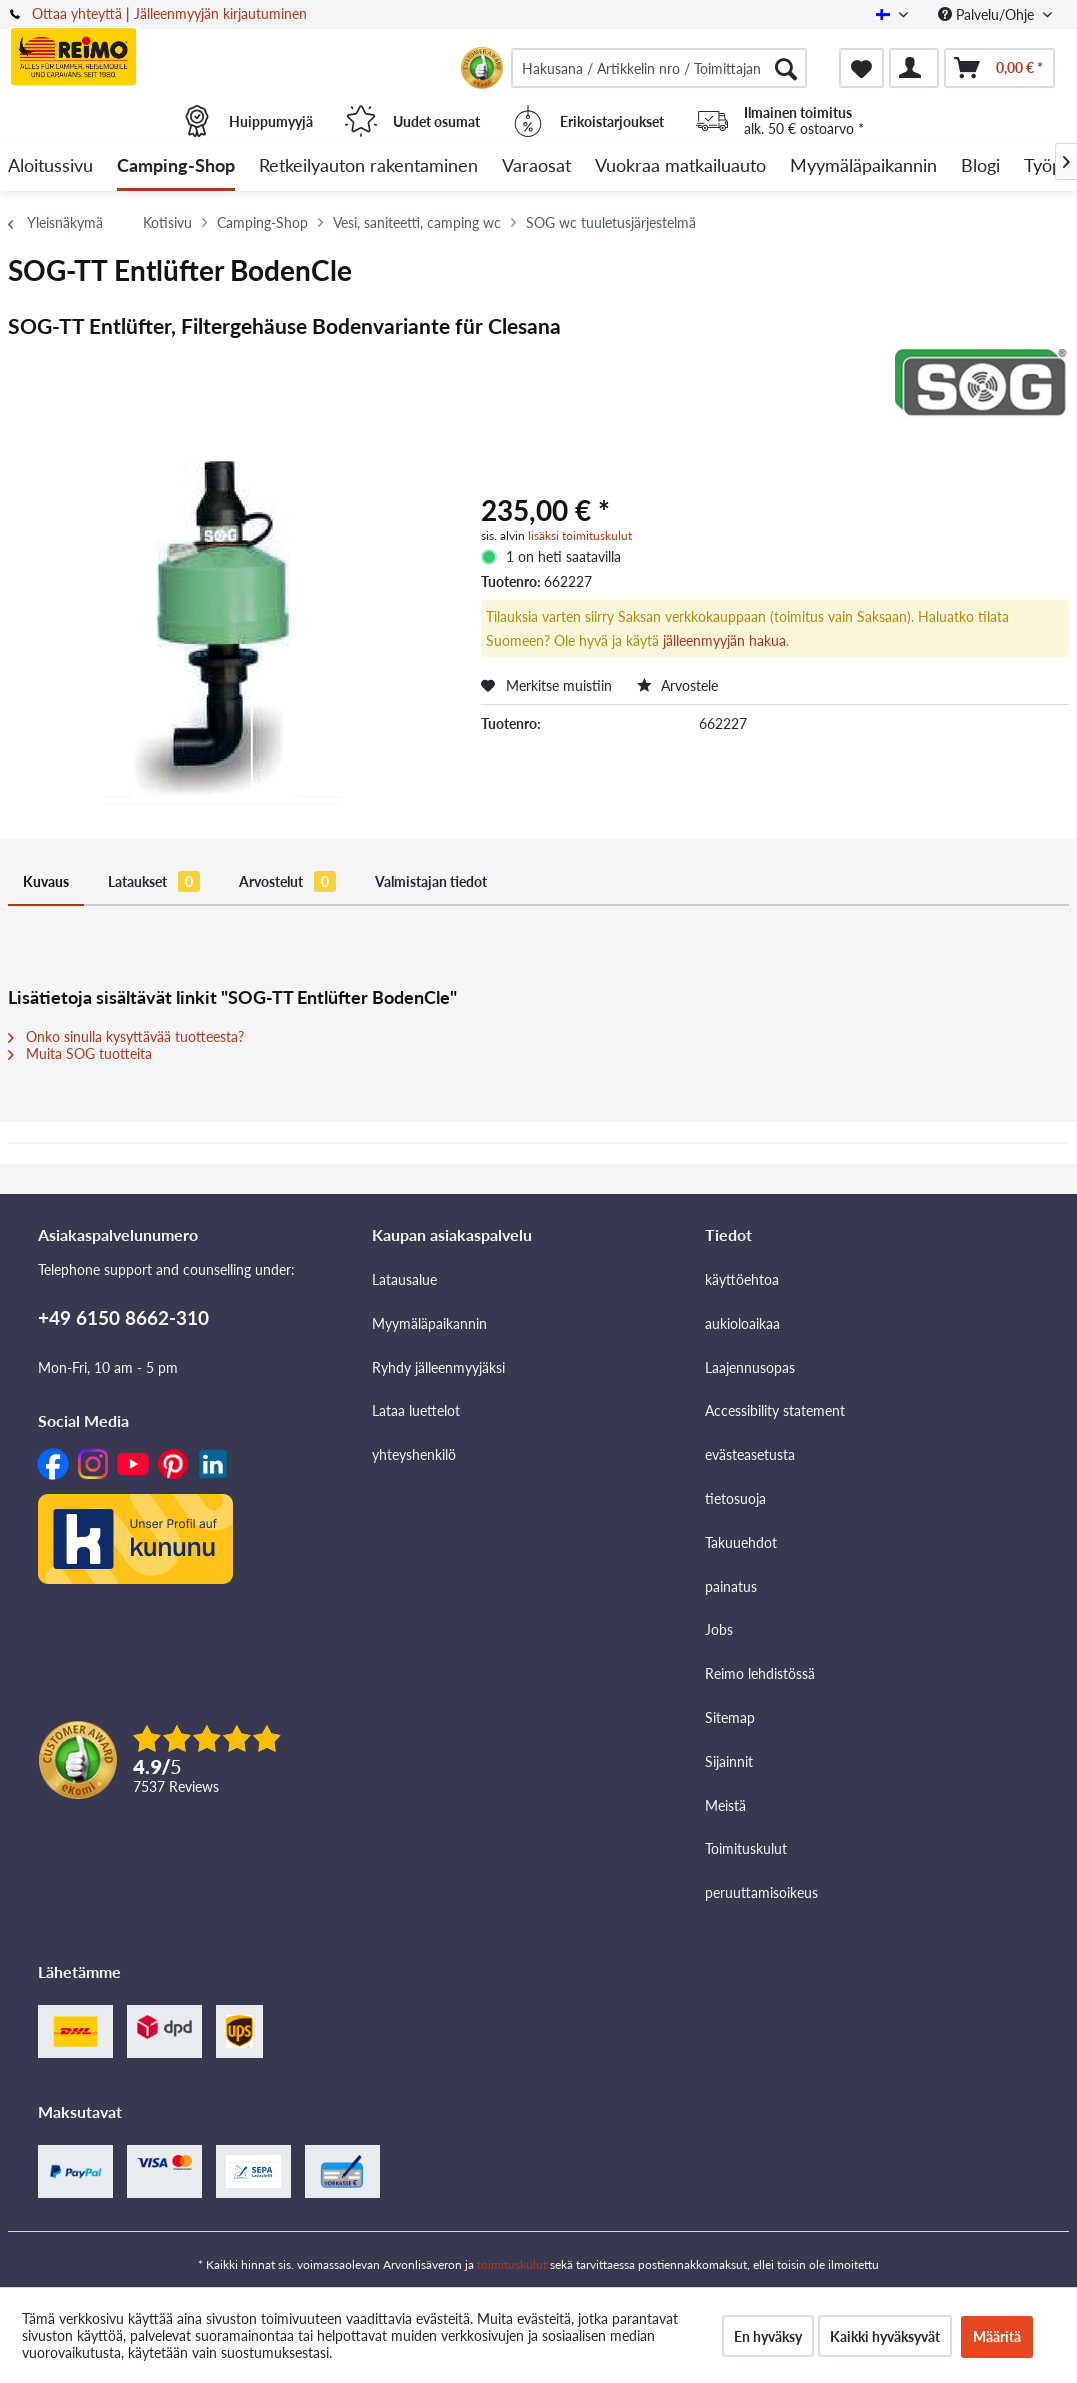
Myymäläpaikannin (429, 1323)
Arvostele (677, 685)
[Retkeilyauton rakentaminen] (368, 166)
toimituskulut (512, 2264)
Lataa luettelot (416, 1410)
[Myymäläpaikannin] (863, 166)
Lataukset (154, 881)
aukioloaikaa (742, 1323)
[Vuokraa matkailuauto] (680, 166)
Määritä (997, 2336)
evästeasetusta (750, 1454)
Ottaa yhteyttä (77, 13)
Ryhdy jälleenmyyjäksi (438, 1367)
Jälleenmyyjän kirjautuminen (220, 13)
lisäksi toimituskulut (580, 535)
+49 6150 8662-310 (123, 1317)
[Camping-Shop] (176, 166)
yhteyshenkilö (414, 1454)
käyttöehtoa (742, 1279)
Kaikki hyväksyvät (885, 2336)
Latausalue (404, 1279)
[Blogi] (980, 166)
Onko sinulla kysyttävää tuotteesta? (126, 1036)
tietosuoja (735, 1498)
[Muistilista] (861, 68)
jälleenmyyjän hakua (724, 640)
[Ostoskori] (999, 68)
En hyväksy (768, 2336)
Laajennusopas (750, 1367)
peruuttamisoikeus (761, 1892)
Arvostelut (287, 881)
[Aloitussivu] (50, 166)
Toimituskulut (746, 1848)
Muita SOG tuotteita (80, 1053)
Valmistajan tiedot (431, 881)
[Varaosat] (536, 166)
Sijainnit (729, 1761)
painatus (731, 1586)
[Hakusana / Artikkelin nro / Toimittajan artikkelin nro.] (659, 68)
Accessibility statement (775, 1410)
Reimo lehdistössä (760, 1673)
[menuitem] (659, 68)
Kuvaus (46, 881)
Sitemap (730, 1717)
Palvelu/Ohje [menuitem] (988, 14)
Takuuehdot (741, 1542)
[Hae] (786, 68)
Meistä (725, 1805)
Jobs (719, 1629)
